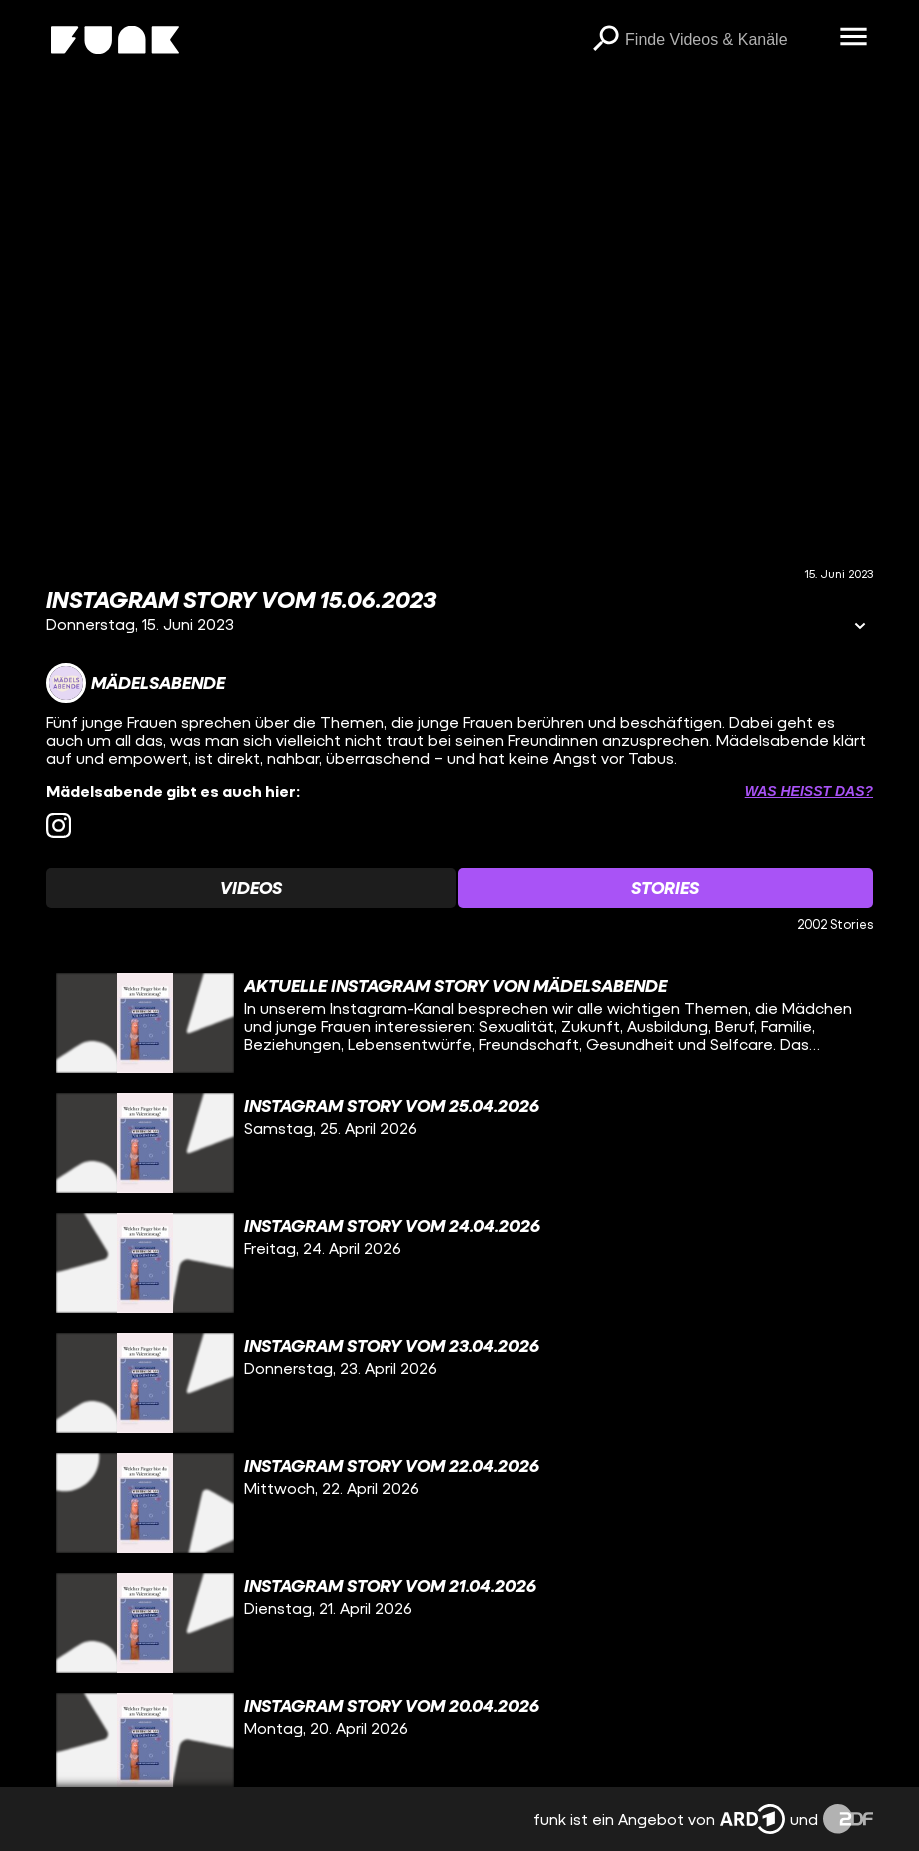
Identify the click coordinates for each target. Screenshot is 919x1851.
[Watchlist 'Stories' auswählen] (666, 888)
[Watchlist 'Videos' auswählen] (251, 888)
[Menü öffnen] (853, 38)
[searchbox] (725, 40)
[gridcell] (459, 1023)
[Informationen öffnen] (860, 627)
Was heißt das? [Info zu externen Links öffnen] (809, 791)
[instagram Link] (58, 825)
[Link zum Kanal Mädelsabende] (135, 683)
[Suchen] (605, 40)
